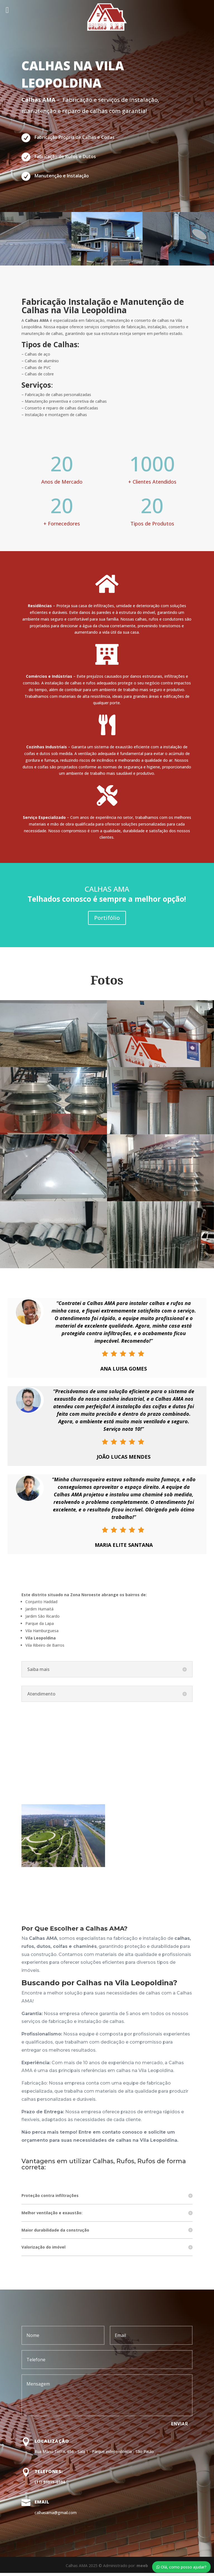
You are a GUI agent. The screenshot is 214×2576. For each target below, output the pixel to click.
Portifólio (107, 921)
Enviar (179, 2427)
